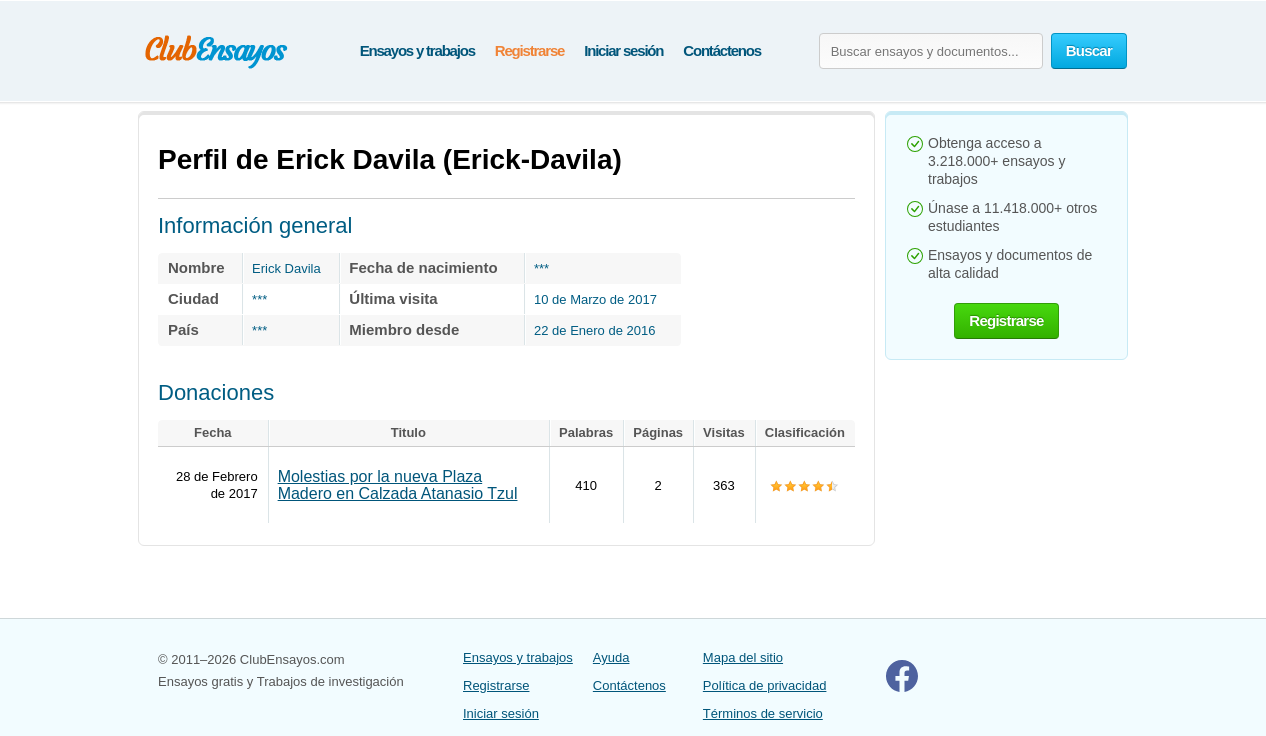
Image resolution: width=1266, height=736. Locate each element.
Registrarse (529, 50)
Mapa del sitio (743, 657)
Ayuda (611, 657)
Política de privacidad (765, 685)
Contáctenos (722, 50)
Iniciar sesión (623, 50)
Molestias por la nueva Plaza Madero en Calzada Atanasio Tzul (398, 485)
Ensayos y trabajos (417, 50)
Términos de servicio (763, 713)
